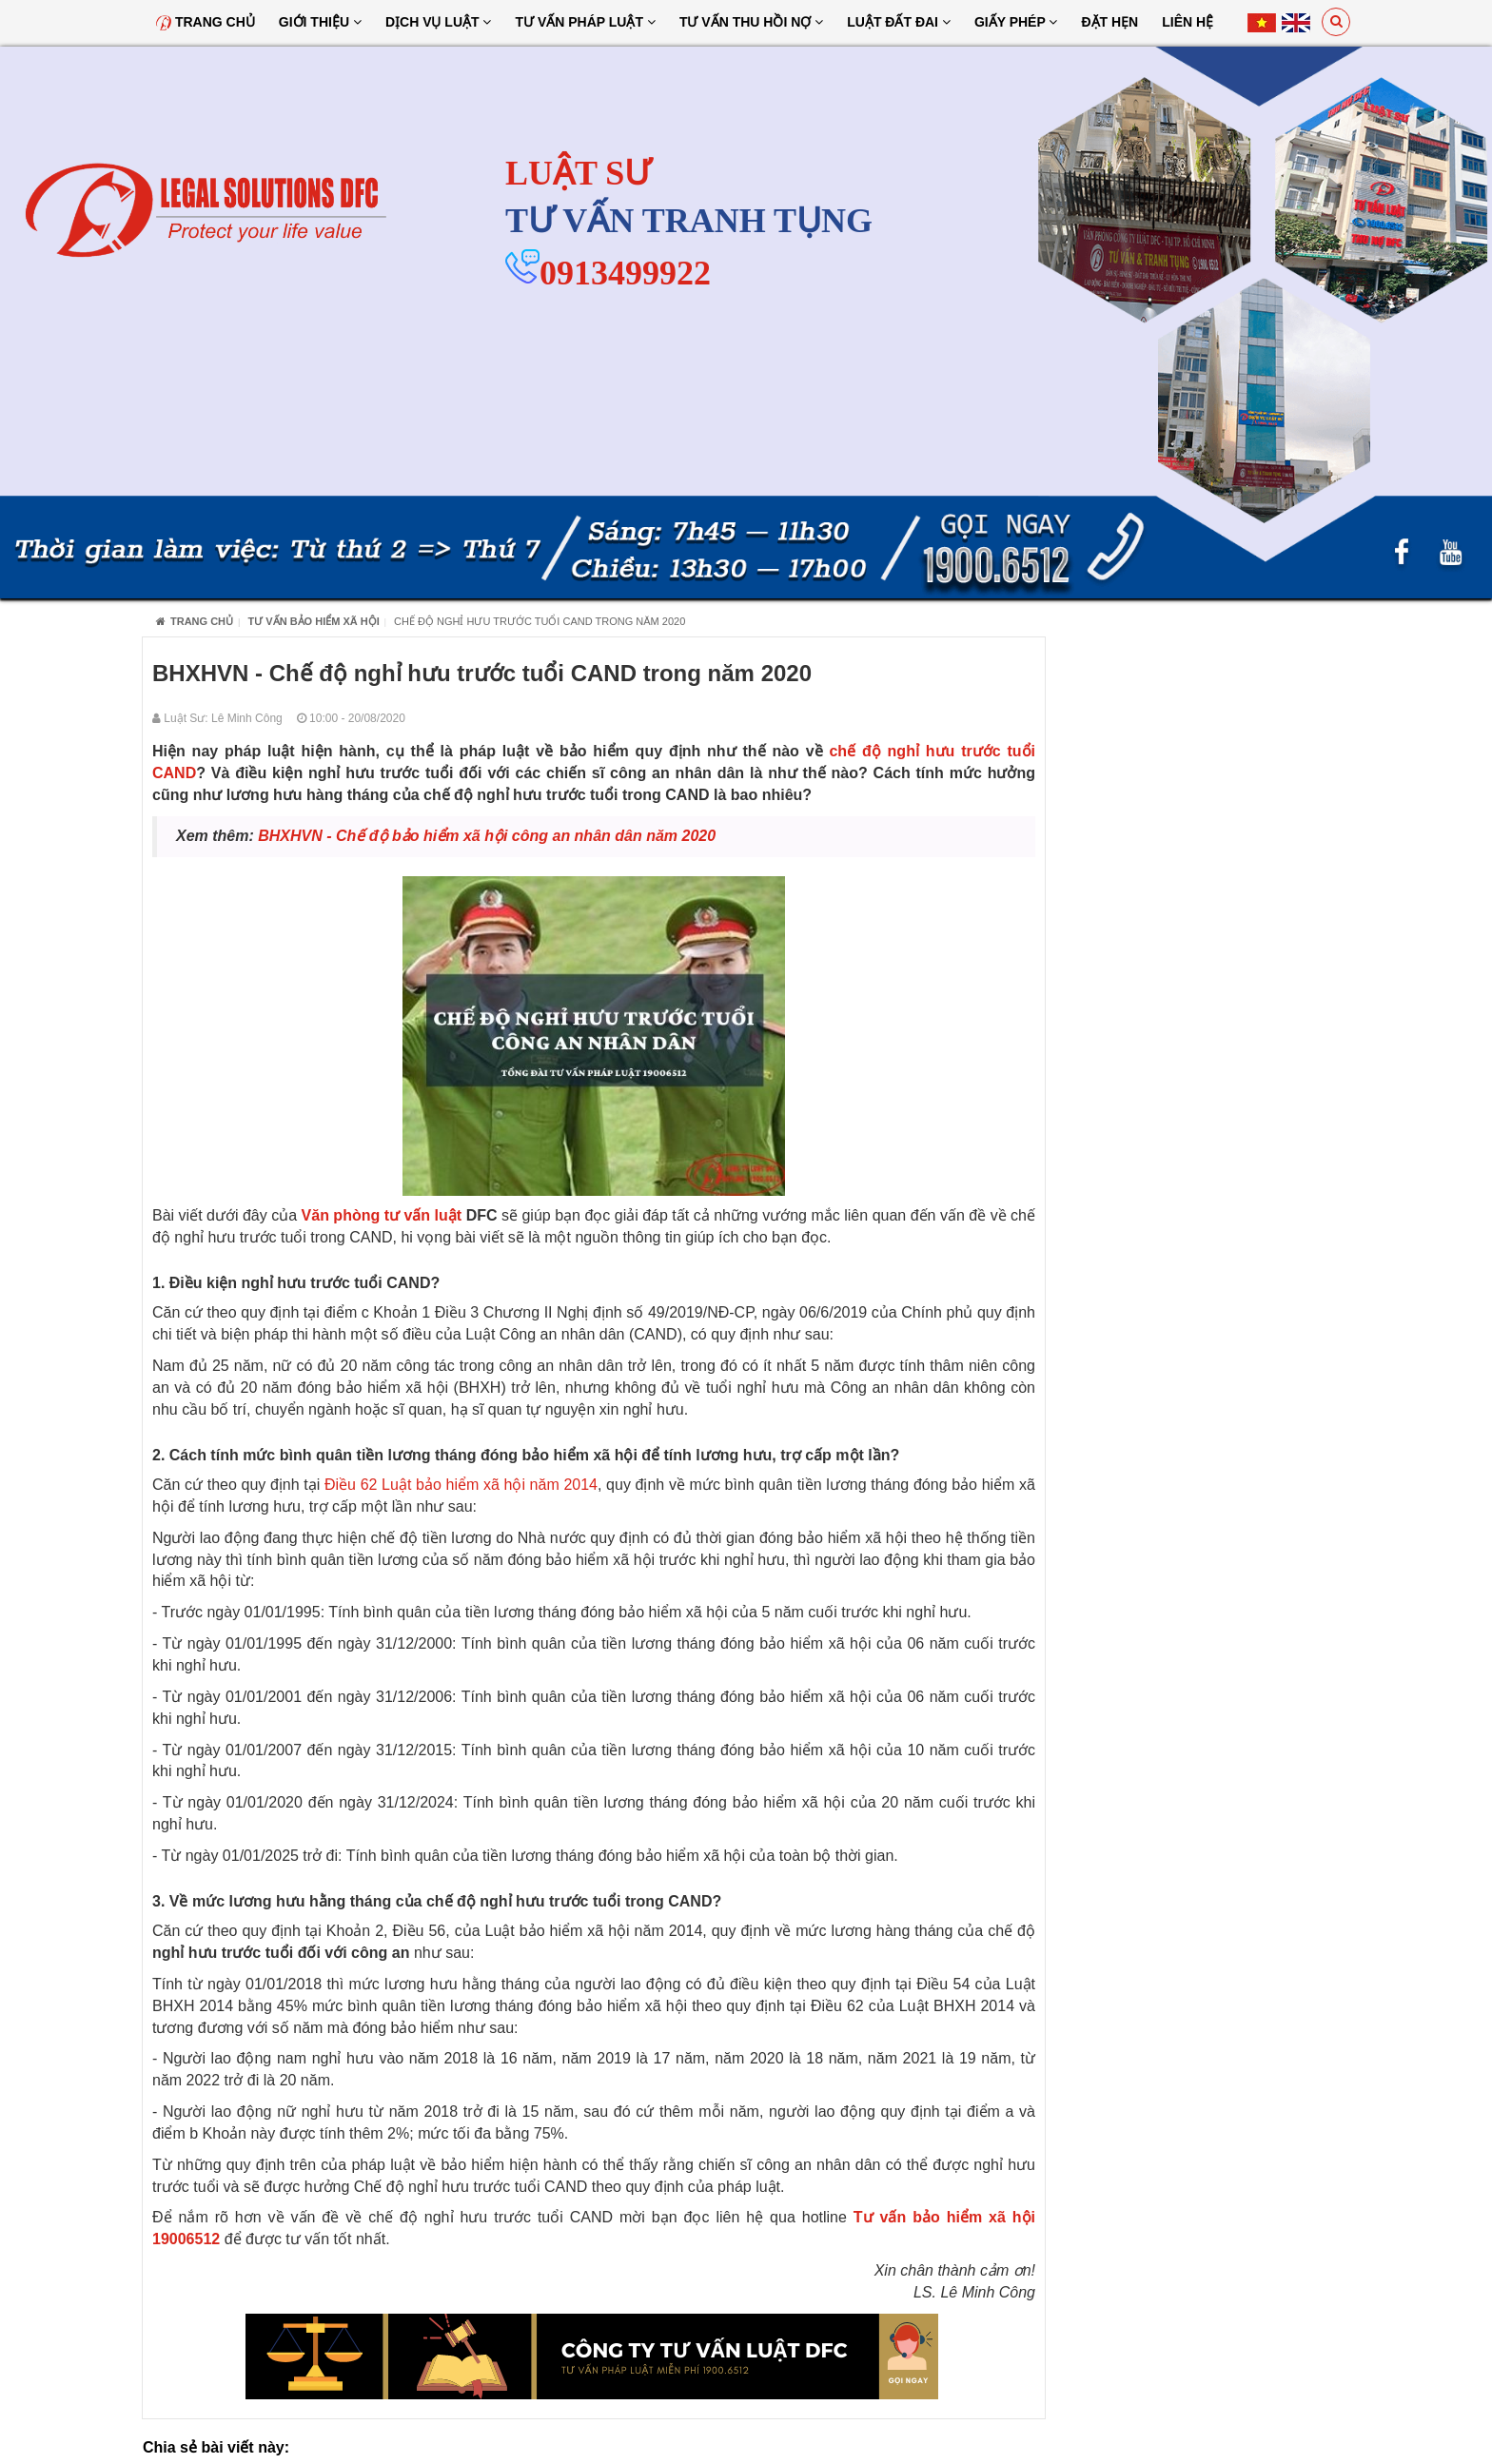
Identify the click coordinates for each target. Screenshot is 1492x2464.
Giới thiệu (320, 21)
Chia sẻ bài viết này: (216, 2447)
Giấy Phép (1016, 21)
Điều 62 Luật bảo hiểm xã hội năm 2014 (461, 1484)
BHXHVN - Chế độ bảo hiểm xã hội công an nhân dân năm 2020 (487, 836)
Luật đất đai (899, 21)
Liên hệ (1187, 21)
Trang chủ (205, 21)
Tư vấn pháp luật (585, 21)
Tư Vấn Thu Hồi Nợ (751, 21)
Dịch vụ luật (438, 21)
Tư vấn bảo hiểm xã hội (314, 621)
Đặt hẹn (1109, 21)
